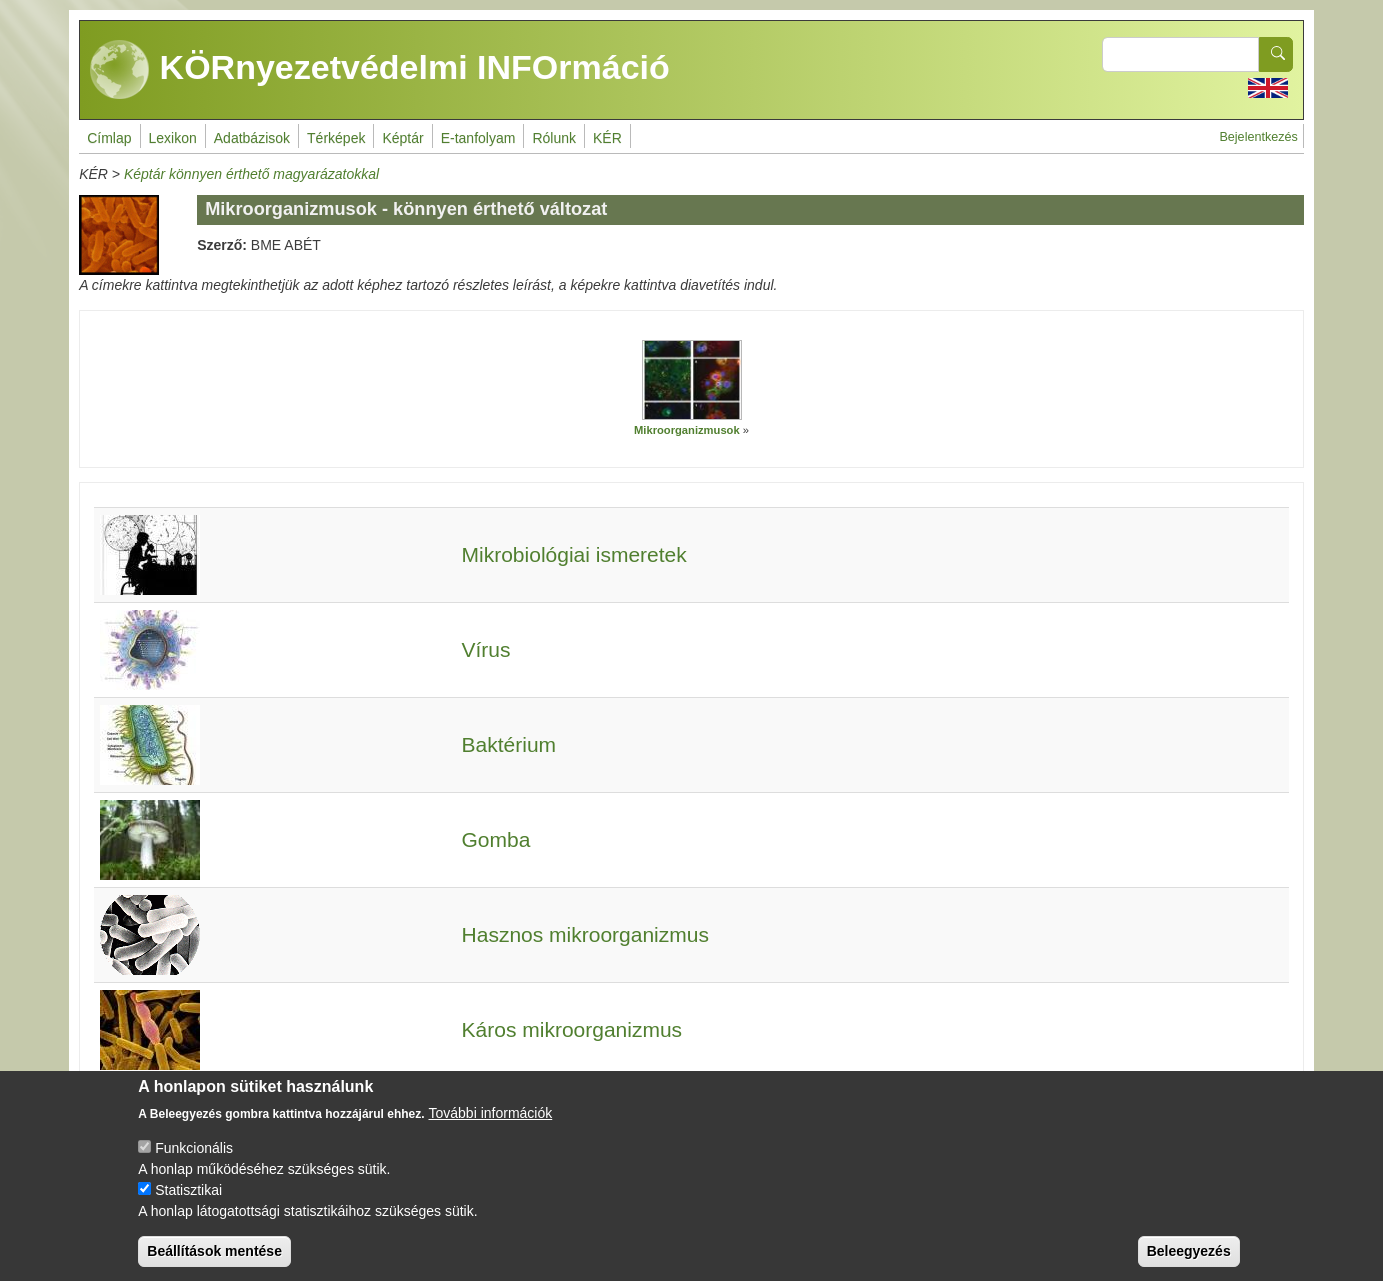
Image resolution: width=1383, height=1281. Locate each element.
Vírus (486, 649)
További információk (491, 1130)
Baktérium (509, 744)
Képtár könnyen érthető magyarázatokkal (251, 174)
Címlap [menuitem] (109, 138)
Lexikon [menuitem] (173, 138)
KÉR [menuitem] (607, 138)
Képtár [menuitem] (402, 138)
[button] (692, 380)
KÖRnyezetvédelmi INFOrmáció (380, 70)
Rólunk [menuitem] (554, 138)
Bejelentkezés (1258, 137)
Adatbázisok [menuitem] (252, 138)
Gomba (496, 839)
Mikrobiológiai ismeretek (574, 554)
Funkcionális (194, 1165)
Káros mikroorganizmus (572, 1029)
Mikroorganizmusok (687, 430)
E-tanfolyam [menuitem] (478, 138)
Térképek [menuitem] (336, 138)
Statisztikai (188, 1207)
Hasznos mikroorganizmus (585, 934)
